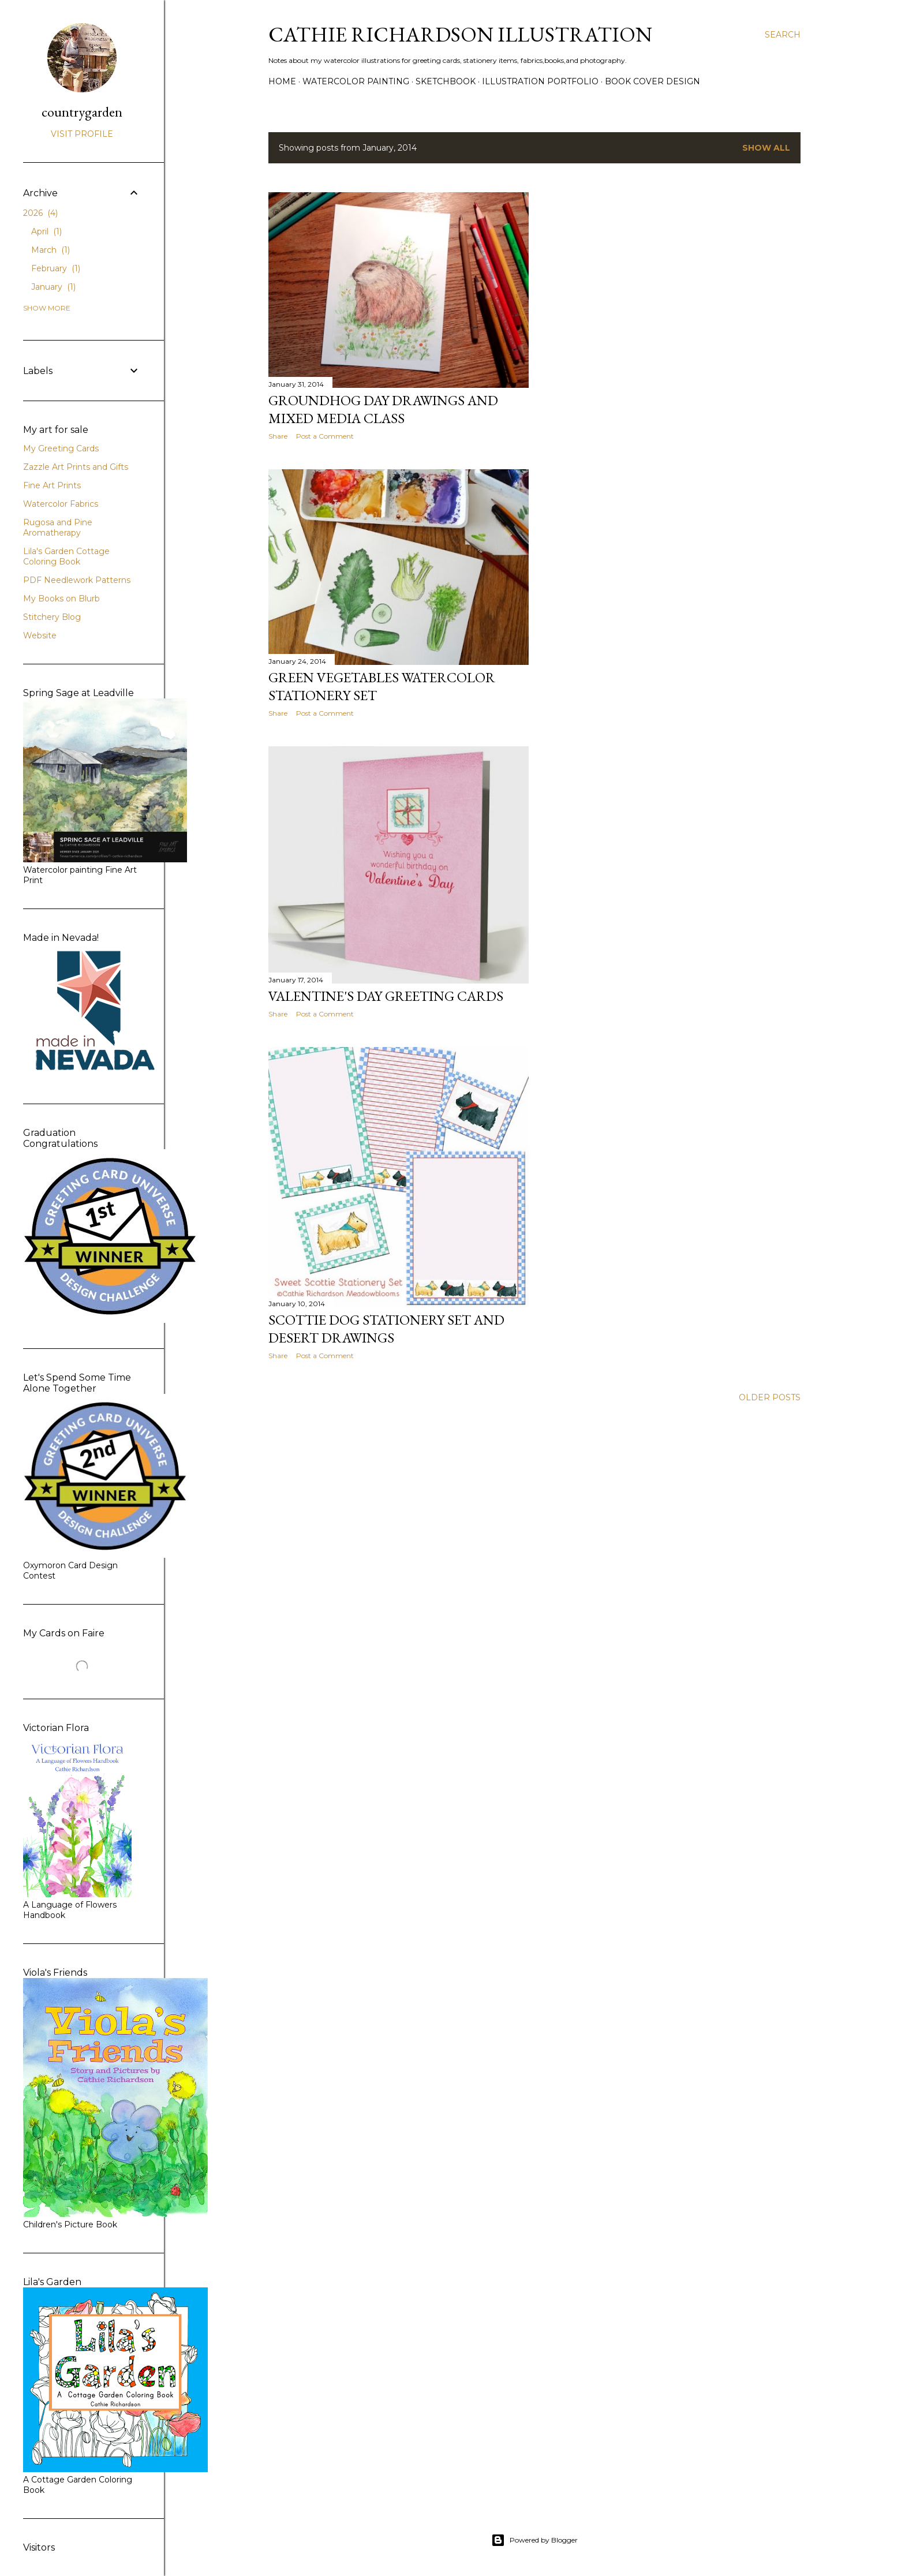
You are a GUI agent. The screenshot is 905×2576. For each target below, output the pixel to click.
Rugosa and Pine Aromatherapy (57, 527)
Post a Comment (325, 436)
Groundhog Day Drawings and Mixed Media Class (383, 409)
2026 (40, 213)
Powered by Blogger (534, 2540)
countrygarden (82, 112)
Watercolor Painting (355, 81)
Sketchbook (446, 81)
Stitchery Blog (52, 617)
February (55, 268)
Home (282, 81)
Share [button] (277, 436)
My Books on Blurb (61, 598)
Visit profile (82, 134)
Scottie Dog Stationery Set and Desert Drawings (386, 1329)
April (46, 231)
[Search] (783, 34)
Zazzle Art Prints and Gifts (75, 467)
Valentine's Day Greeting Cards (385, 996)
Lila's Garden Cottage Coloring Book (66, 556)
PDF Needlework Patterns (76, 580)
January (53, 287)
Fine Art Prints (52, 485)
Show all (766, 148)
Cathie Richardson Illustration (460, 34)
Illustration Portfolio (540, 81)
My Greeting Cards (61, 448)
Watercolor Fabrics (60, 504)
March (50, 250)
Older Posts (770, 1397)
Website (40, 635)
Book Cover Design (652, 81)
